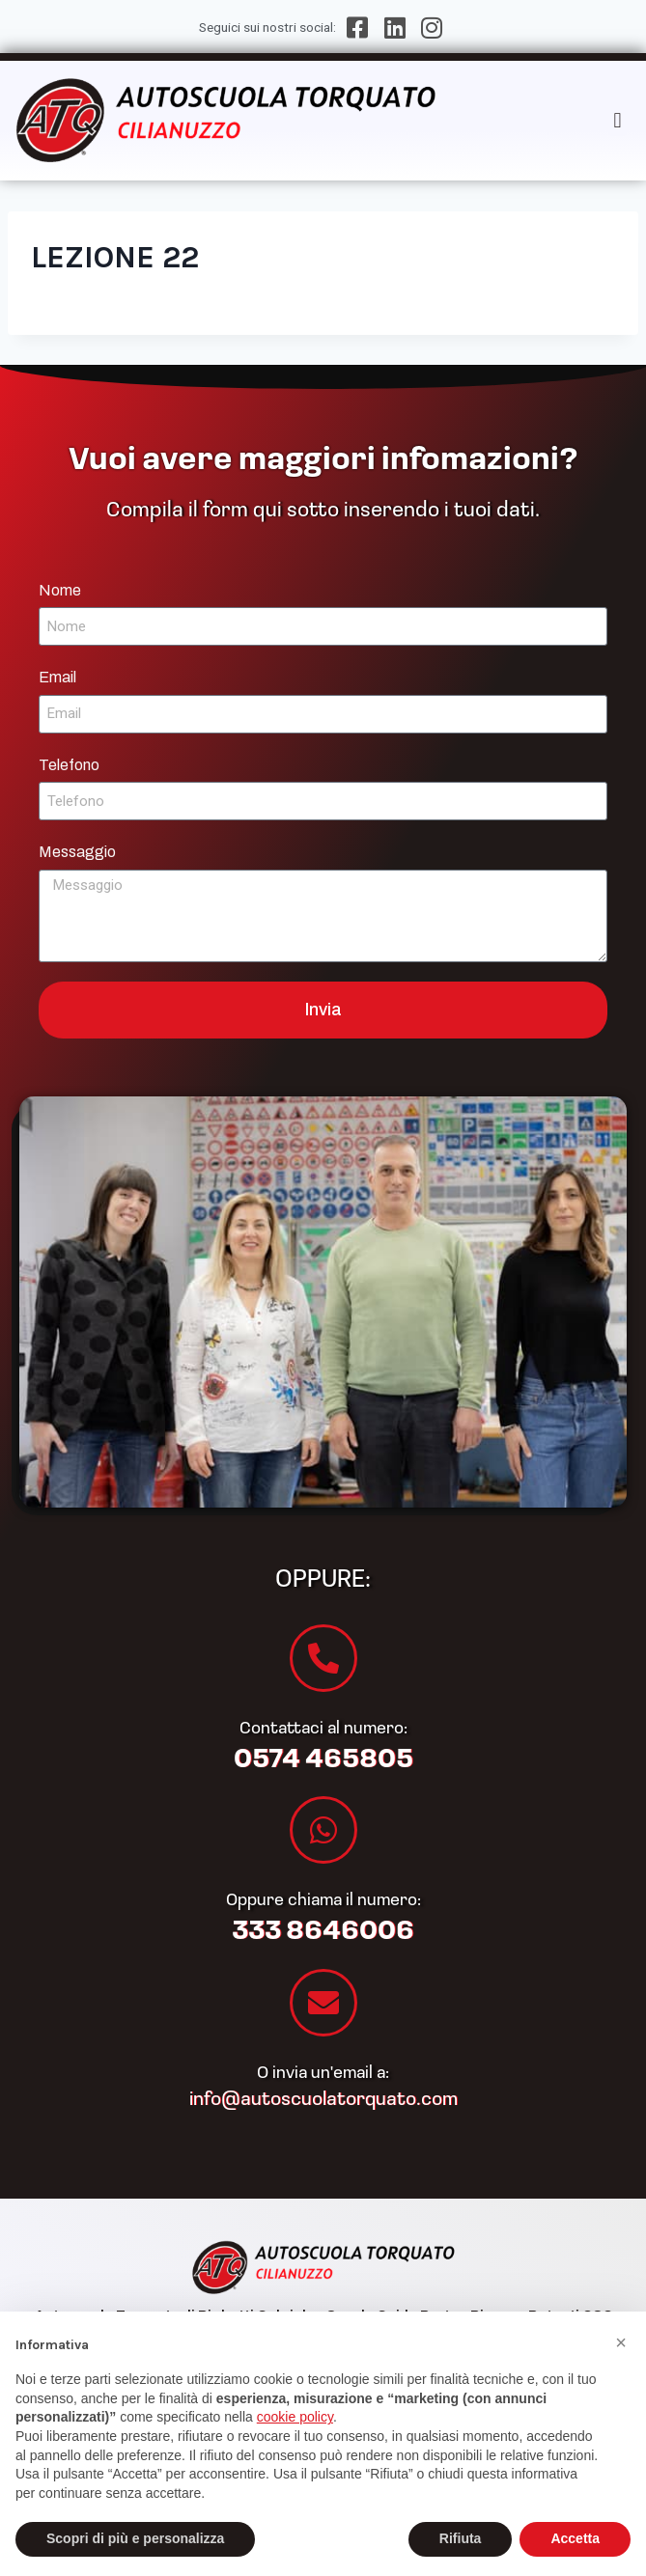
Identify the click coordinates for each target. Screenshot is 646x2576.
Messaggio (77, 852)
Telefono (69, 765)
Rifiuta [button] (460, 2538)
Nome (60, 590)
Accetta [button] (575, 2538)
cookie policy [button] (295, 2416)
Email (57, 677)
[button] (617, 120)
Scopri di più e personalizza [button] (135, 2538)
